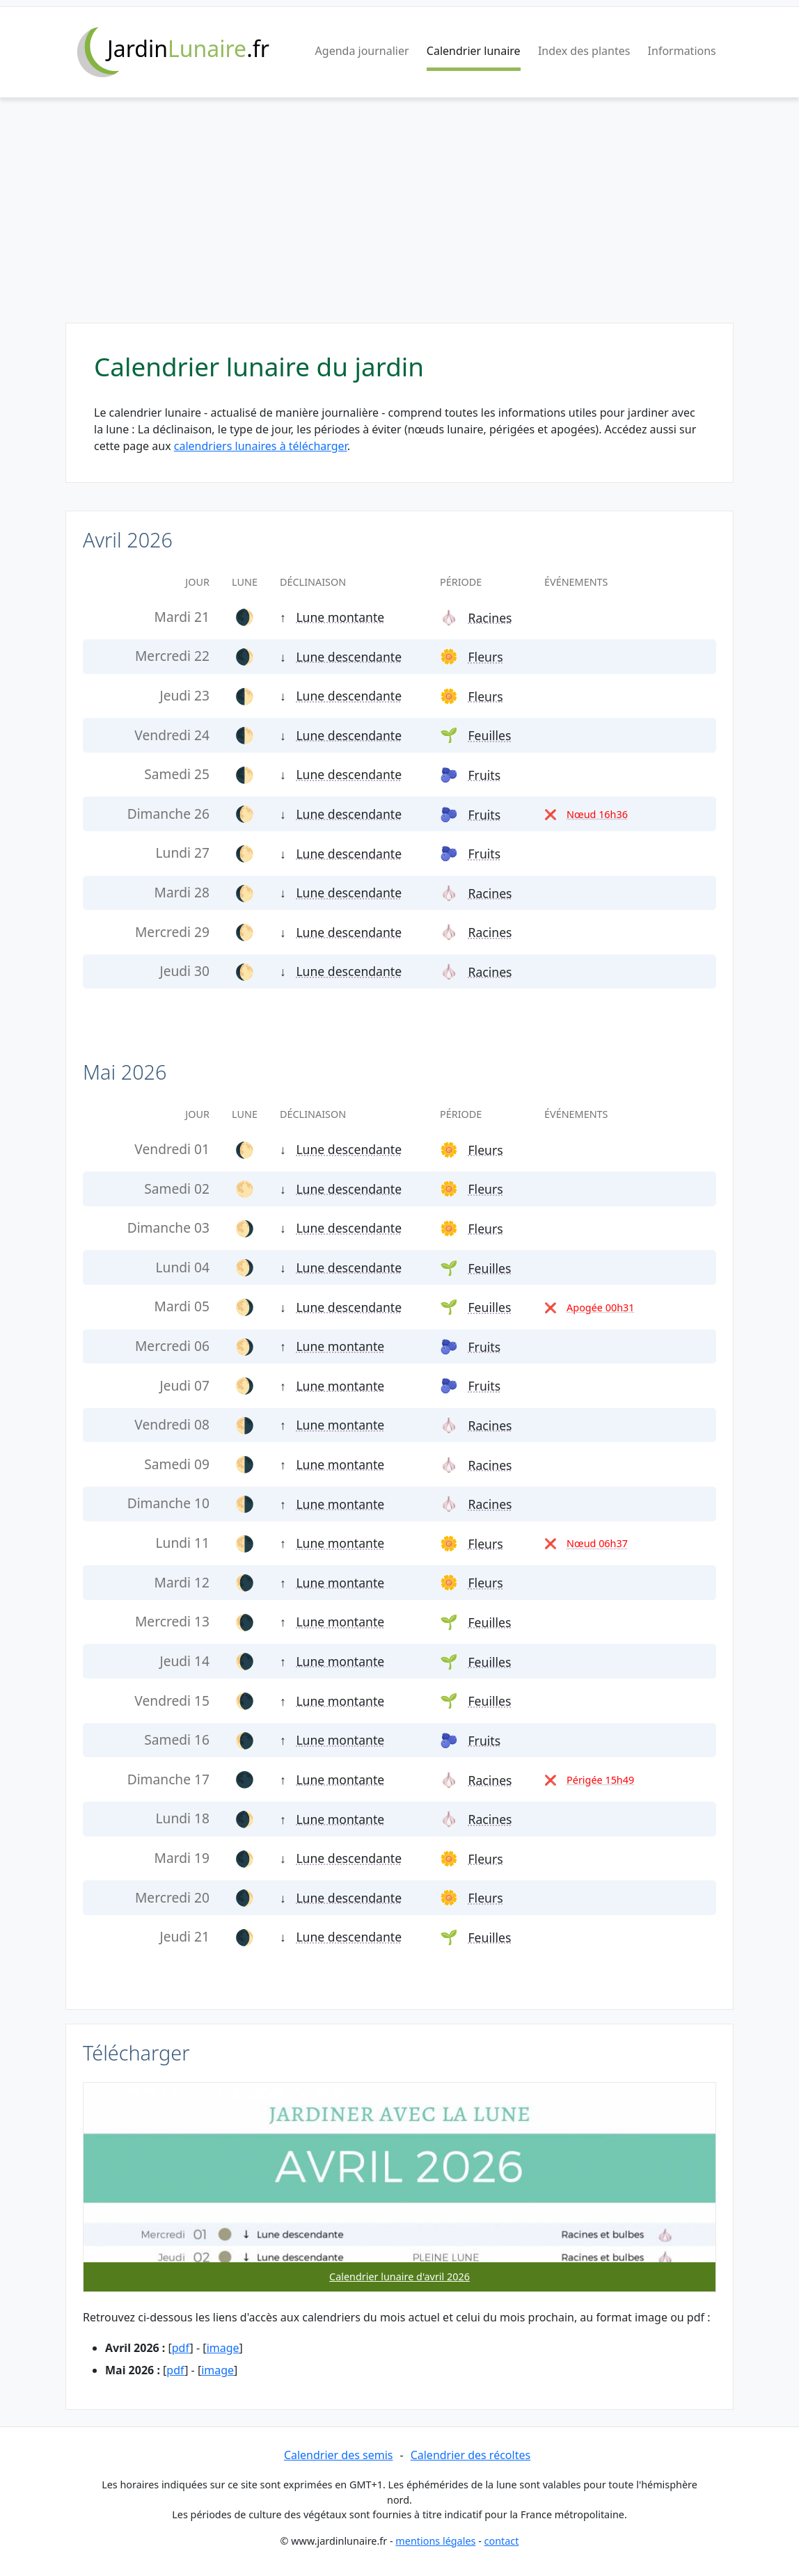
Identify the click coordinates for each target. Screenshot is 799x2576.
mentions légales (435, 2540)
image (223, 2347)
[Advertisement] (399, 218)
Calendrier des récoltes (470, 2455)
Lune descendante (349, 656)
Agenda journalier (362, 50)
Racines (490, 617)
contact (501, 2540)
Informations (682, 50)
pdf (181, 2347)
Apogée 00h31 (600, 1307)
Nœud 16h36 (597, 814)
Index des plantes (584, 50)
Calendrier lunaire (474, 50)
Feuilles (489, 735)
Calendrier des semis (338, 2455)
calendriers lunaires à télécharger (260, 446)
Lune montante (340, 617)
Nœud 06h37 (597, 1543)
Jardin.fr (188, 48)
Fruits (484, 775)
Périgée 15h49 (600, 1779)
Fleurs (485, 656)
